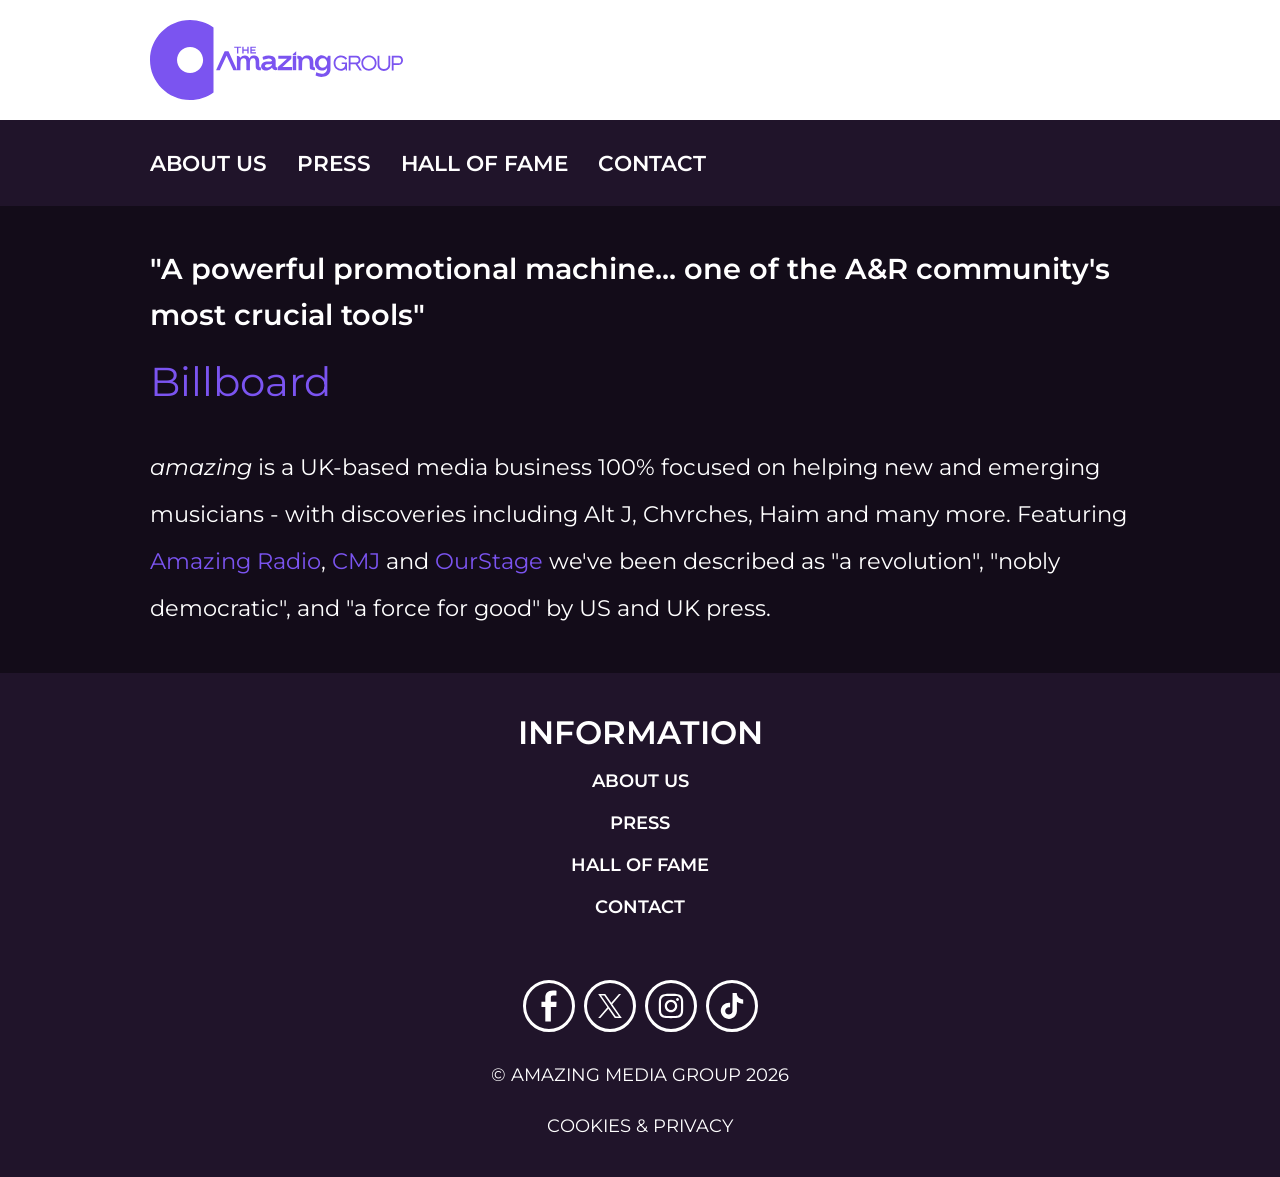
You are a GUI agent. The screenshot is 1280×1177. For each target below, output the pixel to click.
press (640, 823)
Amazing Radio (235, 561)
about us (640, 781)
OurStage (489, 561)
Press (334, 163)
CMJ (356, 561)
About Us (208, 163)
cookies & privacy (640, 1126)
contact (640, 907)
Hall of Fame (484, 163)
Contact (652, 163)
